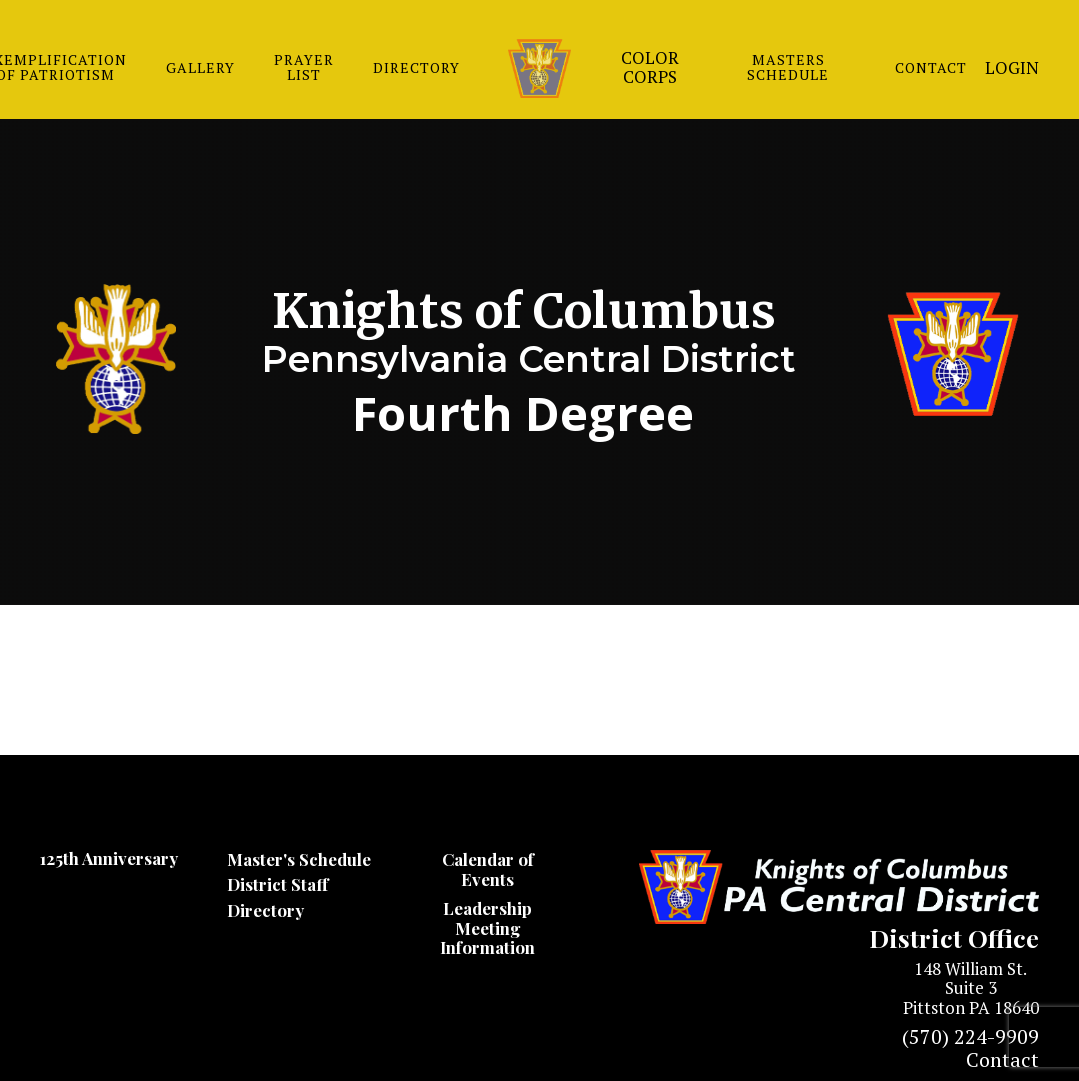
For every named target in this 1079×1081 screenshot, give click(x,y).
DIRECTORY (416, 67)
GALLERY (200, 67)
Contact (1002, 1059)
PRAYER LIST (304, 67)
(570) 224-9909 (970, 1036)
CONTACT (931, 67)
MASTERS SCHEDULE (788, 67)
